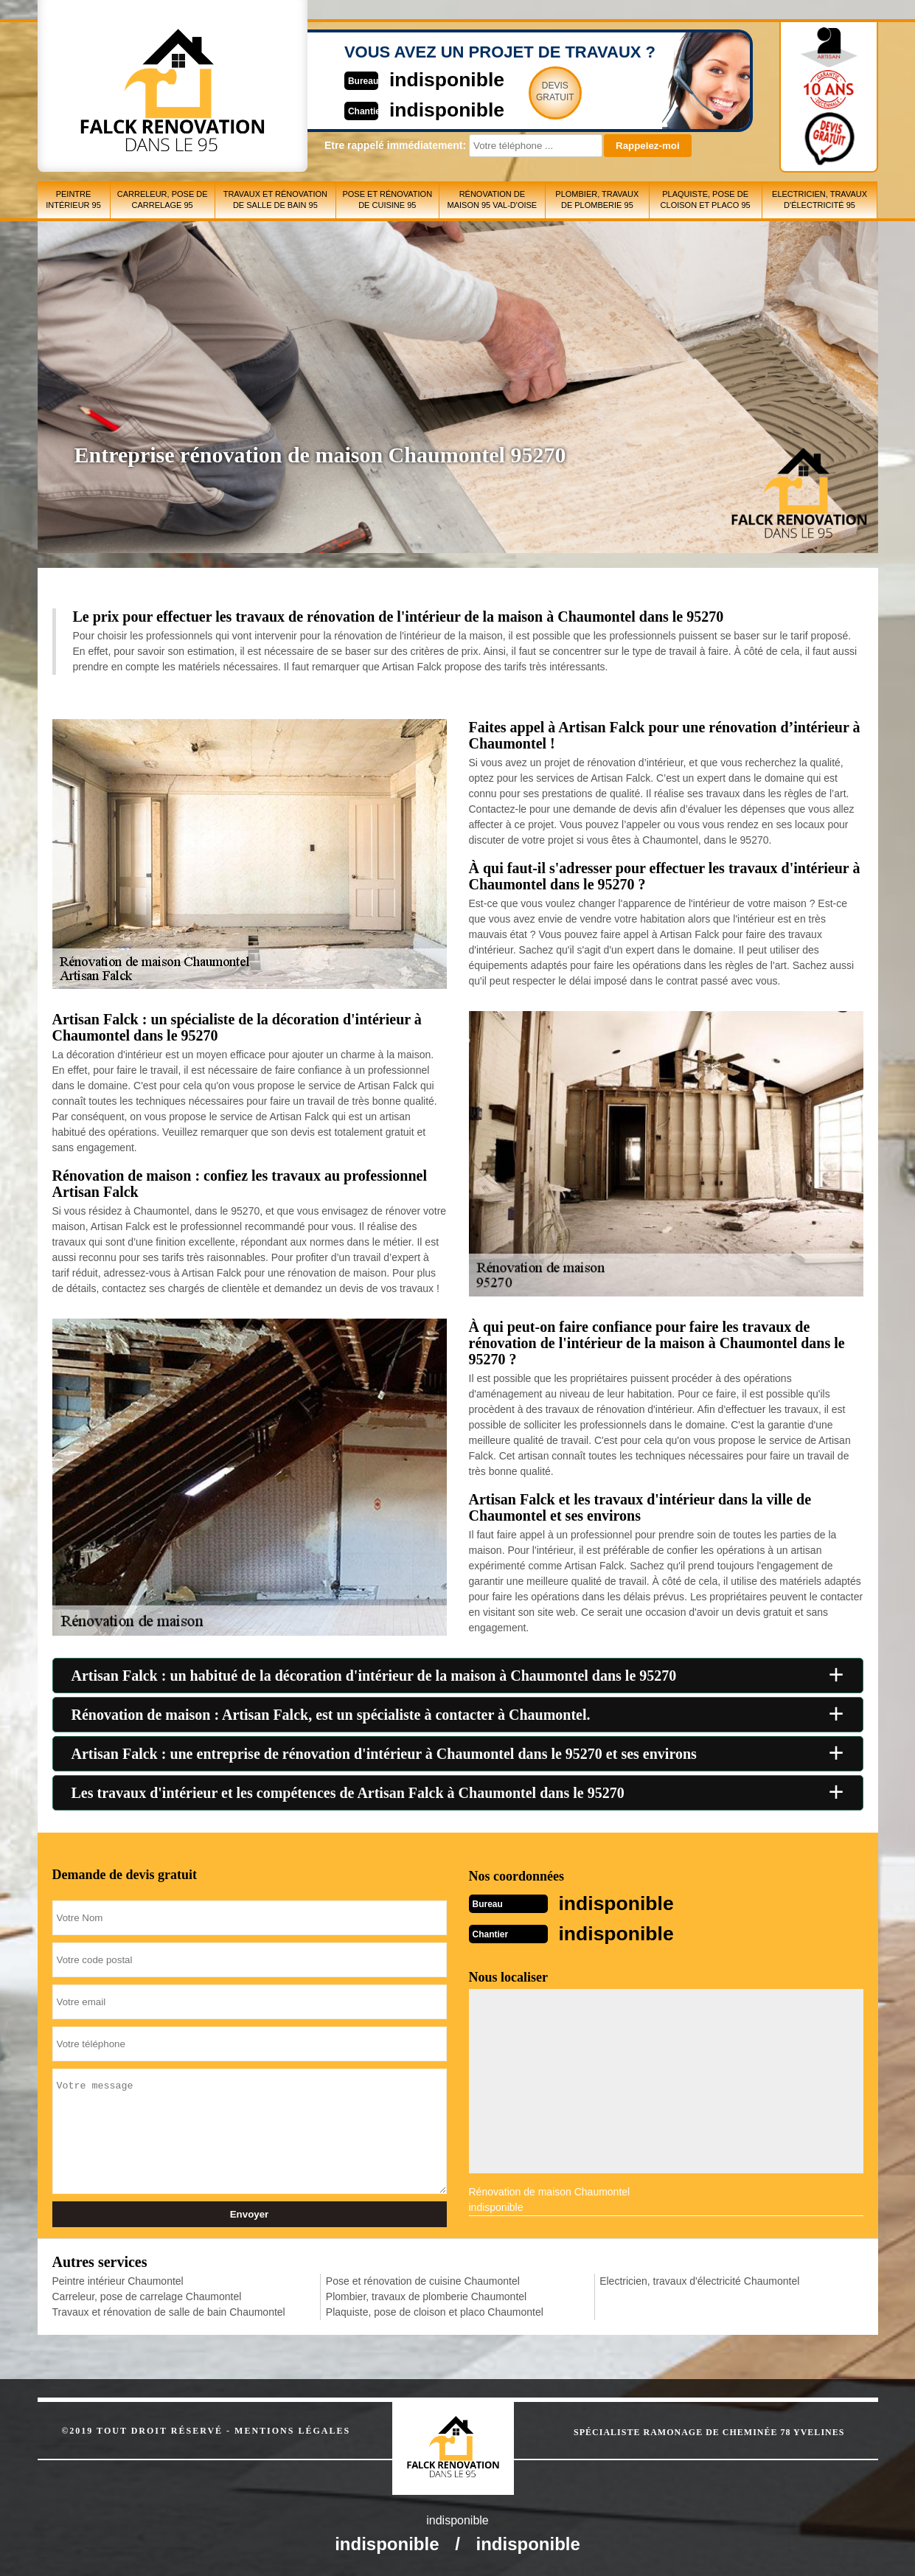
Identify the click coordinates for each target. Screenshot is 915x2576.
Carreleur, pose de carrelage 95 (162, 199)
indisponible (414, 78)
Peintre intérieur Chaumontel (118, 2279)
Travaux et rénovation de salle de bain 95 (275, 199)
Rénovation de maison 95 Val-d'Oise (492, 199)
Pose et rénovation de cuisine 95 (387, 199)
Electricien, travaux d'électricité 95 (819, 199)
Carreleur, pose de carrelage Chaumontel (147, 2295)
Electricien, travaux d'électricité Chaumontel (699, 2279)
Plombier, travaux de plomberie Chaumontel (426, 2295)
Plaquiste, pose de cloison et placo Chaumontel (434, 2310)
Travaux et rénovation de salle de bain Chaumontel (168, 2310)
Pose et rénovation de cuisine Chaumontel (423, 2279)
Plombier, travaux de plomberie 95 (597, 199)
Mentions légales (292, 2429)
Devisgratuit (526, 91)
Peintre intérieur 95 (73, 199)
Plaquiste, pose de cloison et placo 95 (706, 199)
